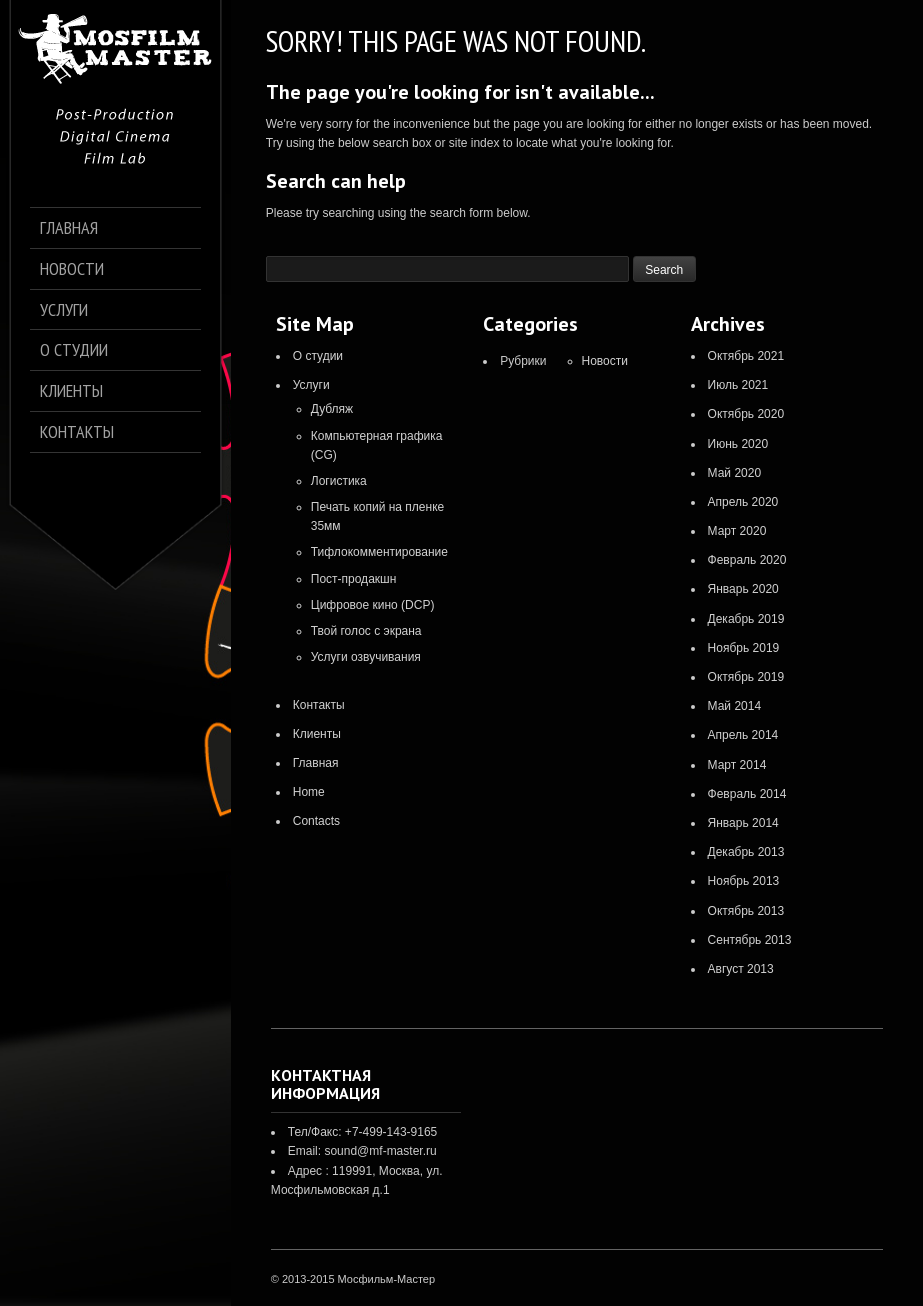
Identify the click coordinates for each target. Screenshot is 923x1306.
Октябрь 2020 (746, 414)
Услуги (311, 385)
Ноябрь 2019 (744, 648)
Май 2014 (735, 706)
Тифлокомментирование (379, 552)
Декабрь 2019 (746, 619)
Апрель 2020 (743, 502)
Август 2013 (741, 969)
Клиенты (317, 734)
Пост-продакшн (354, 579)
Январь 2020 (743, 589)
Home (309, 792)
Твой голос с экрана (366, 631)
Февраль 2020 (747, 560)
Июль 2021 (738, 385)
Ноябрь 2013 (744, 881)
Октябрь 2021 (746, 356)
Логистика (339, 481)
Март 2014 (737, 765)
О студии (318, 356)
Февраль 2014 (747, 794)
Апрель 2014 (743, 735)
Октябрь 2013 (746, 911)
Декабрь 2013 (746, 852)
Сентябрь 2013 (750, 940)
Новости (605, 361)
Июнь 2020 (738, 444)
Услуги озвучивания (366, 657)
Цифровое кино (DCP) (373, 605)
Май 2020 (735, 473)
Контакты (319, 705)
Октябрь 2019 (746, 677)
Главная (316, 763)
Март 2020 (737, 531)
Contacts (316, 821)
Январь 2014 (743, 823)
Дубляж (332, 409)
